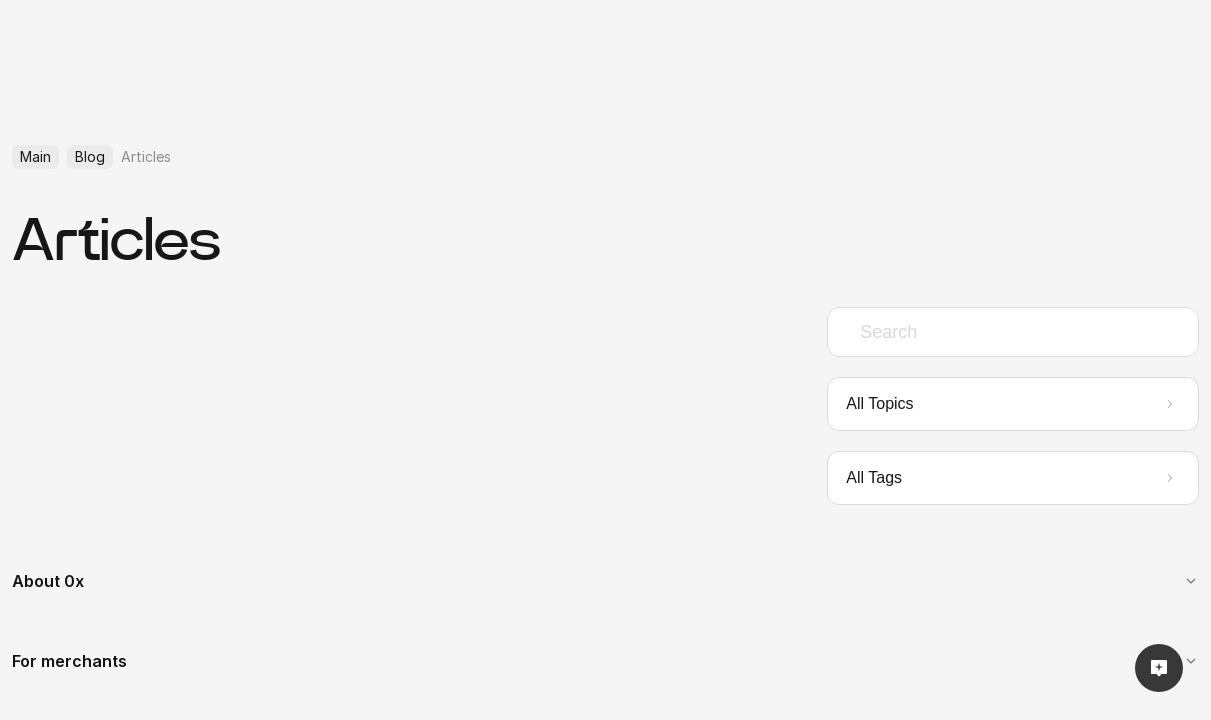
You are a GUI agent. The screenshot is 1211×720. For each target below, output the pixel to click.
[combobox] (1013, 332)
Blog (90, 156)
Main (35, 156)
